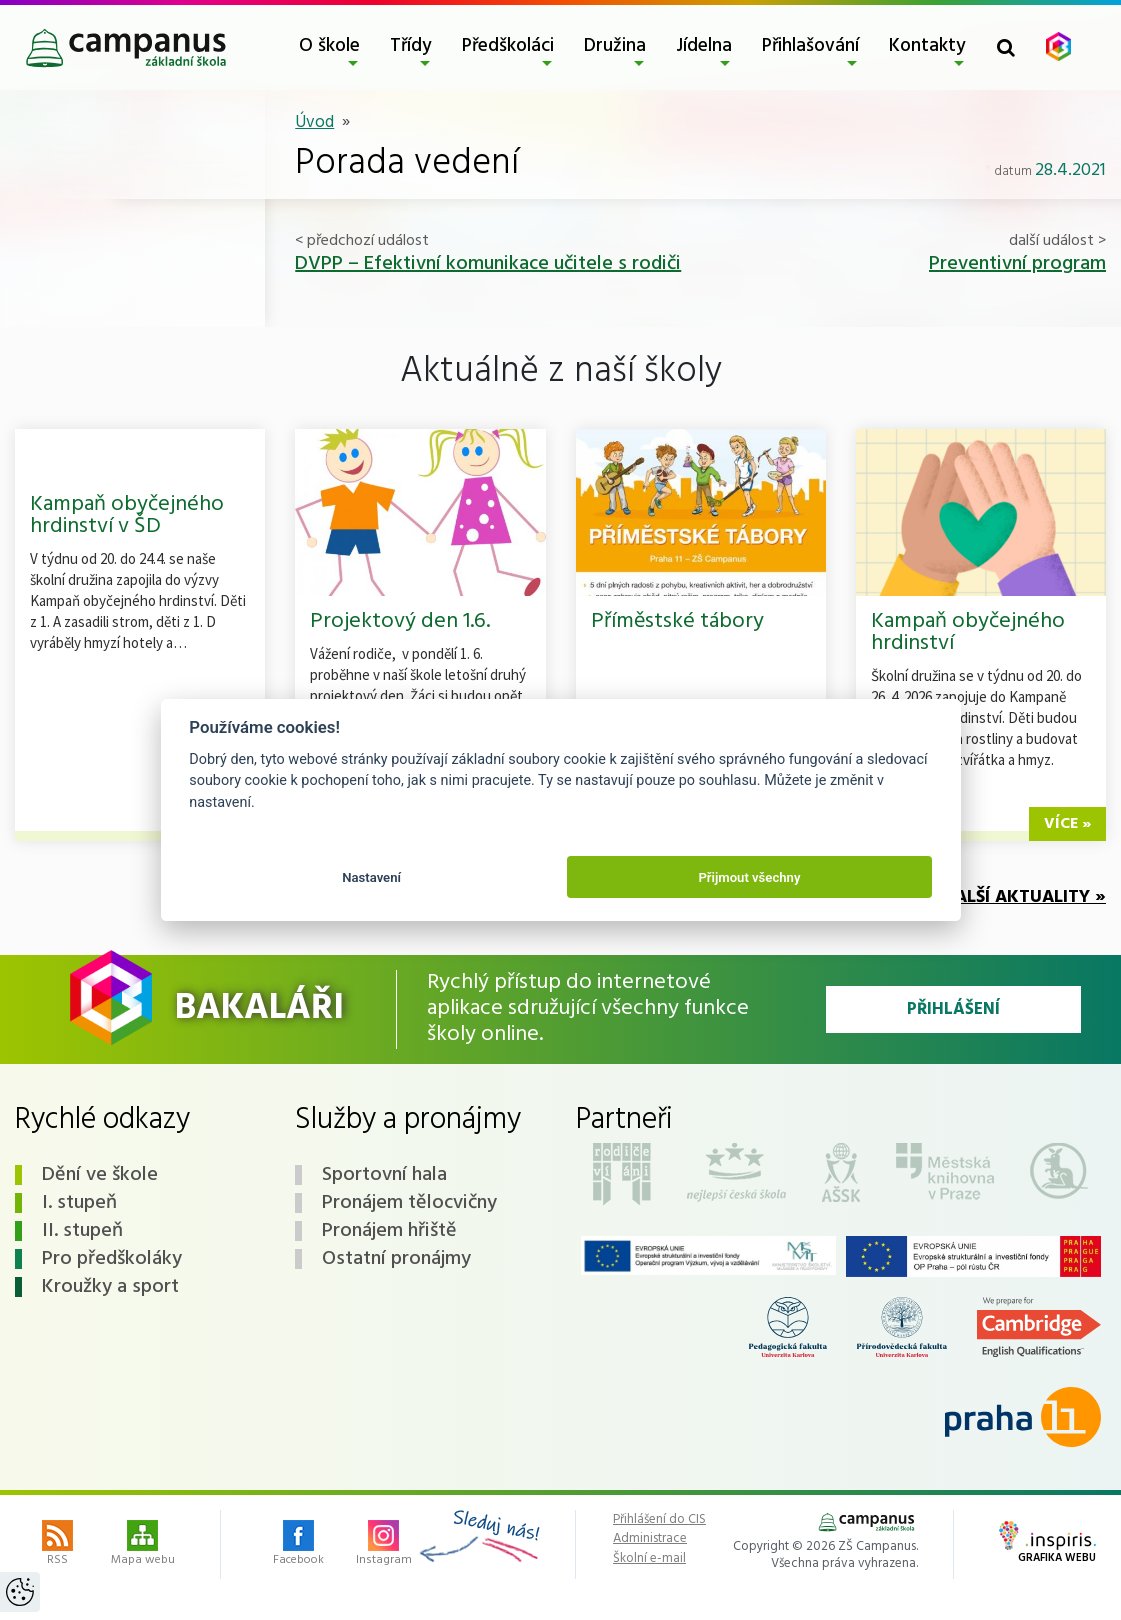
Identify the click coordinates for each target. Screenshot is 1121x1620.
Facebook (298, 1545)
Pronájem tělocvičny (409, 1203)
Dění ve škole (100, 1175)
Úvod (314, 122)
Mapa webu (143, 1545)
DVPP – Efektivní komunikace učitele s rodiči (488, 264)
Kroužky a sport (110, 1287)
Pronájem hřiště (389, 1231)
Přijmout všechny (749, 877)
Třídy (411, 46)
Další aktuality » (1024, 897)
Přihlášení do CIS (659, 1520)
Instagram (384, 1545)
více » (1067, 824)
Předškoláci (508, 46)
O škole (329, 46)
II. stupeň (82, 1231)
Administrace (650, 1539)
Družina (615, 46)
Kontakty (927, 46)
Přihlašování (810, 46)
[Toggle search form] (1006, 47)
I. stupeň (79, 1203)
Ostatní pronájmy (396, 1259)
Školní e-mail (649, 1559)
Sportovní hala (384, 1175)
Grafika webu (1047, 1544)
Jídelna (704, 46)
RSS (57, 1545)
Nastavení (371, 877)
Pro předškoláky (112, 1259)
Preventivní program (1017, 264)
